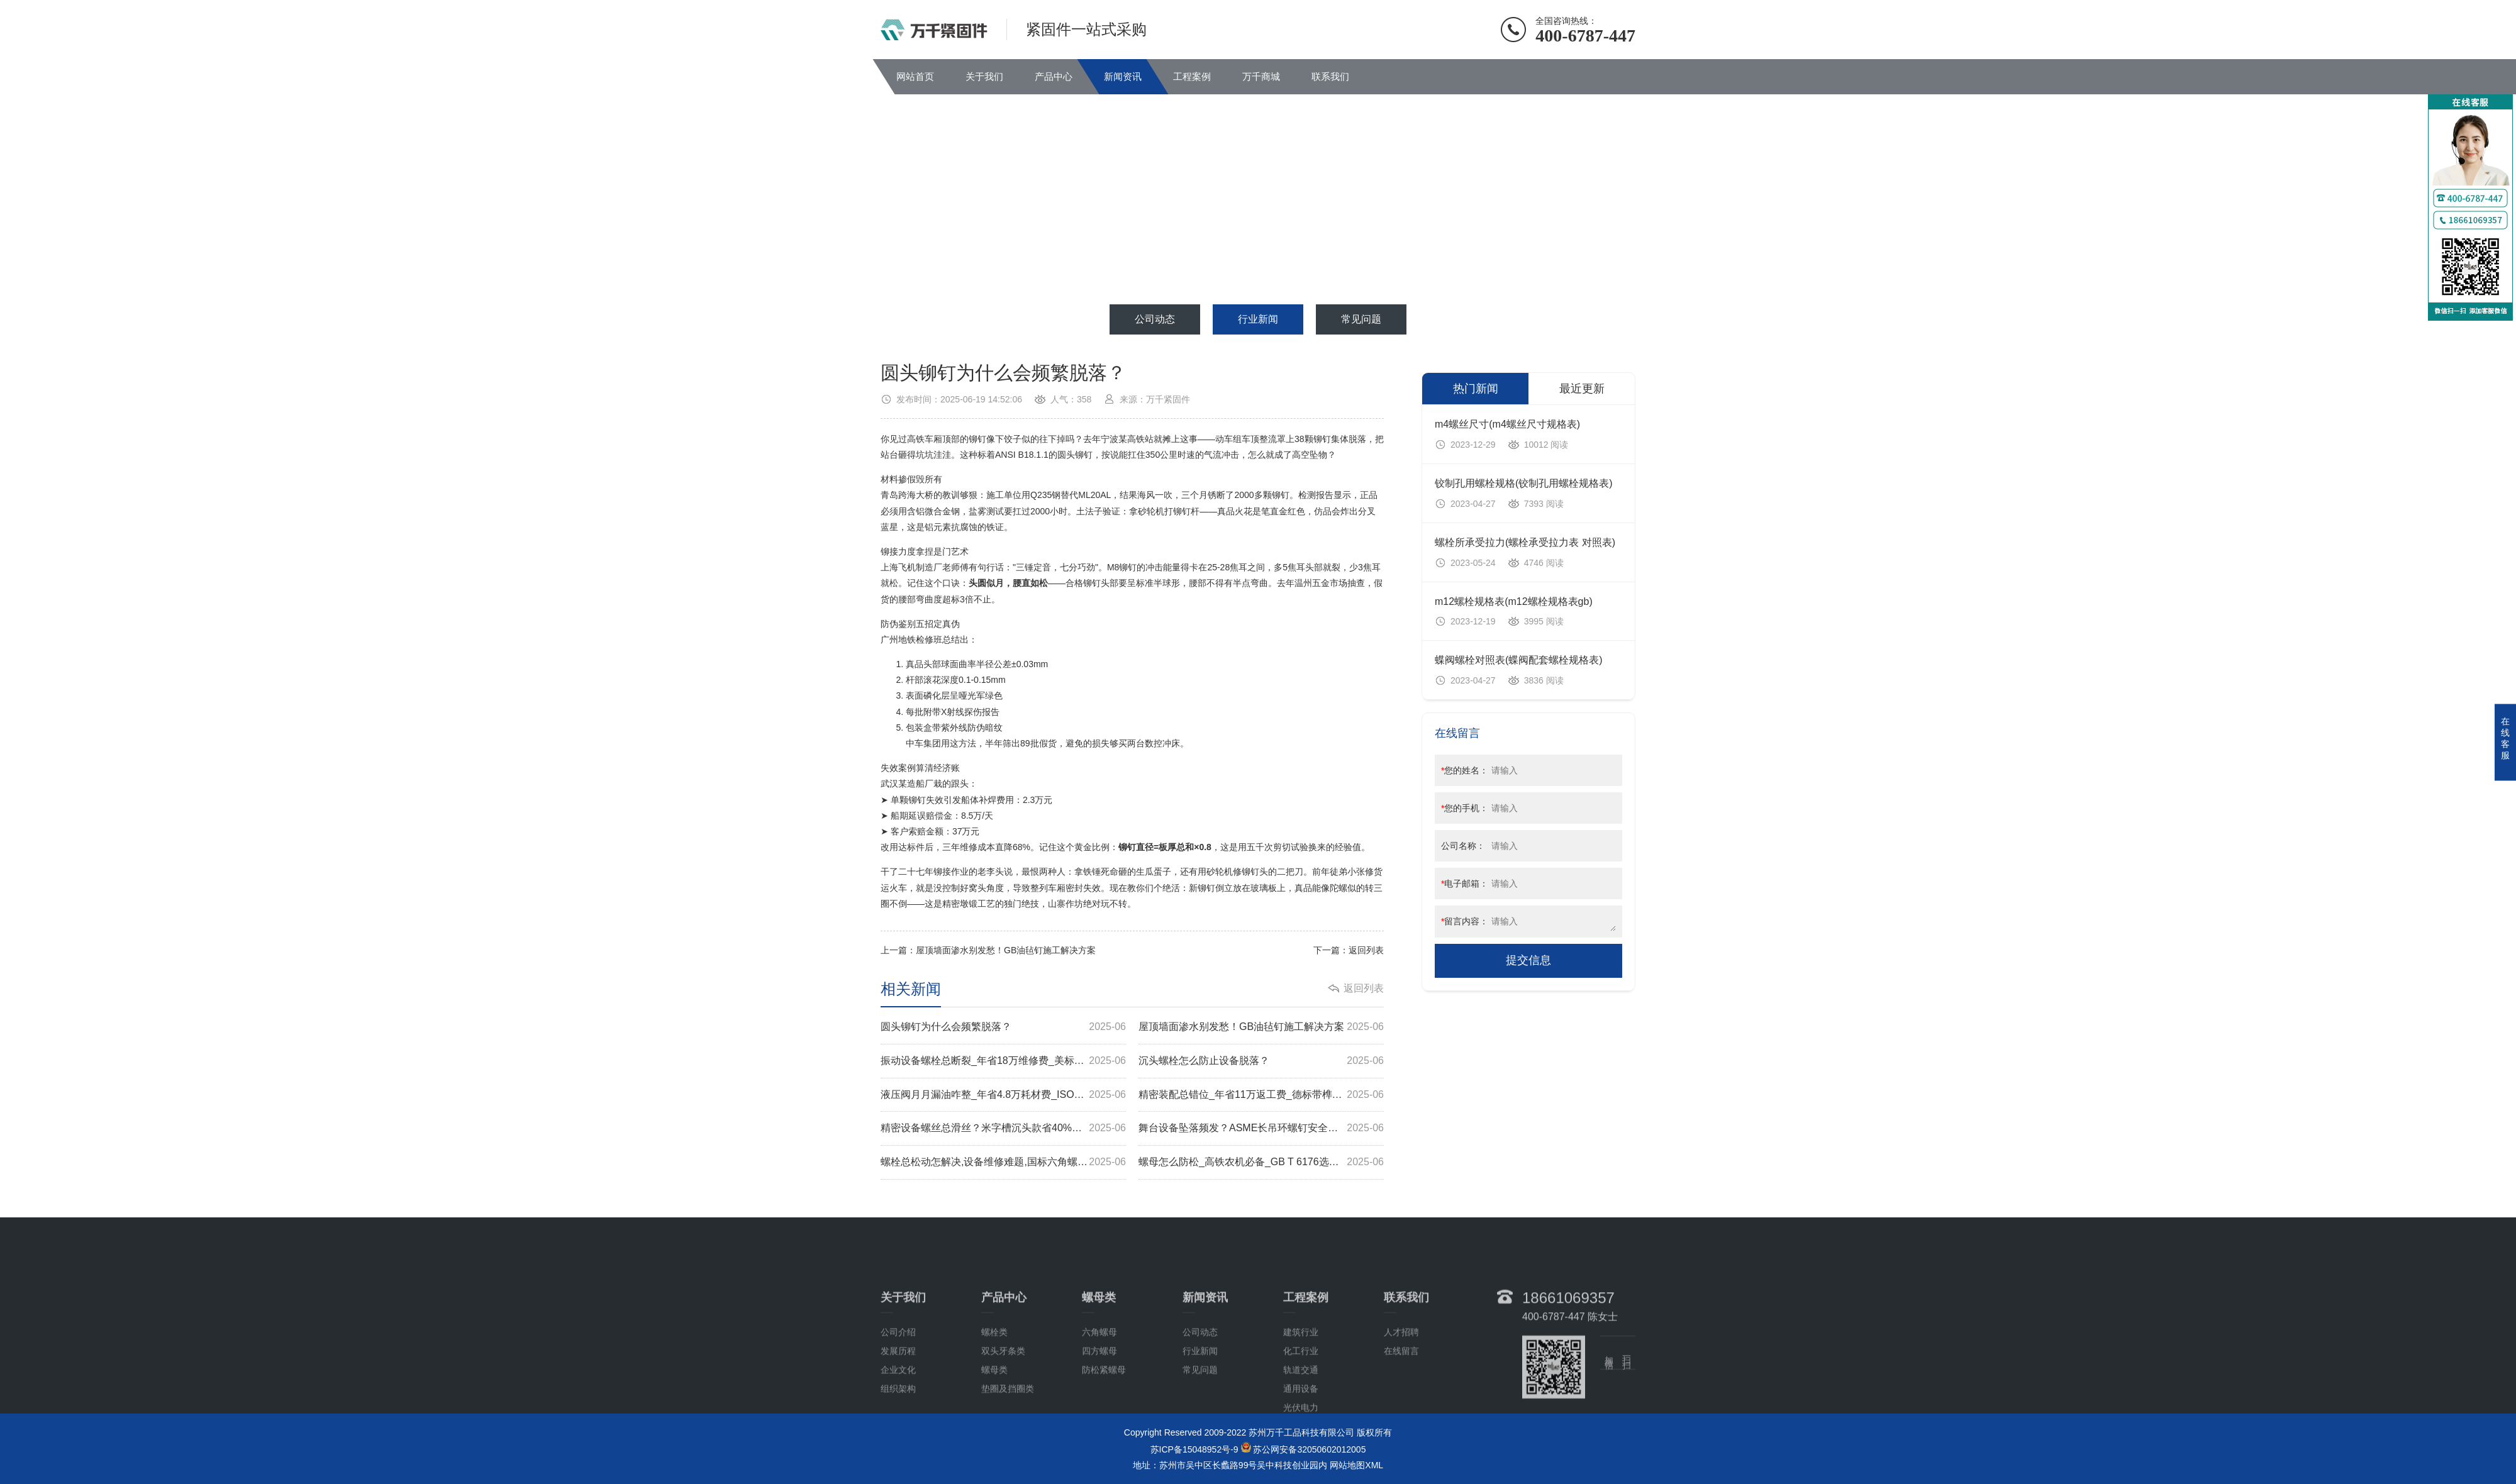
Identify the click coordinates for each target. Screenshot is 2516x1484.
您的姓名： (1464, 770)
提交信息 (1528, 960)
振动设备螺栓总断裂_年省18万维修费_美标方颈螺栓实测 (1003, 1061)
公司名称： (1463, 846)
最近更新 (1582, 388)
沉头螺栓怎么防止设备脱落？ (1261, 1061)
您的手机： (1464, 808)
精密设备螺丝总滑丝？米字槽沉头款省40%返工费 (1003, 1128)
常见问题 (1361, 319)
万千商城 (1261, 76)
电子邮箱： (1464, 883)
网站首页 (915, 76)
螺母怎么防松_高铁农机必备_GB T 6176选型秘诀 (1261, 1162)
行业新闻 (1258, 319)
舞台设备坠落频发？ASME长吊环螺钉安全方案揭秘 (1261, 1128)
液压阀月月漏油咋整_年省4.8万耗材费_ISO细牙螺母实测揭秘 (1003, 1095)
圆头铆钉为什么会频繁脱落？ (1003, 1027)
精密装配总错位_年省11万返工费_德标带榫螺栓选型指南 (1261, 1095)
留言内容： (1464, 921)
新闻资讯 (1123, 76)
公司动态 (1155, 319)
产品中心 (1053, 76)
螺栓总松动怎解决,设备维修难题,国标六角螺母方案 (1003, 1162)
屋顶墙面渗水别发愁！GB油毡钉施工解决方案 (1006, 950)
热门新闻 (1475, 388)
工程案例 (1192, 76)
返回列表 (1366, 950)
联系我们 (1330, 76)
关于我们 (984, 76)
